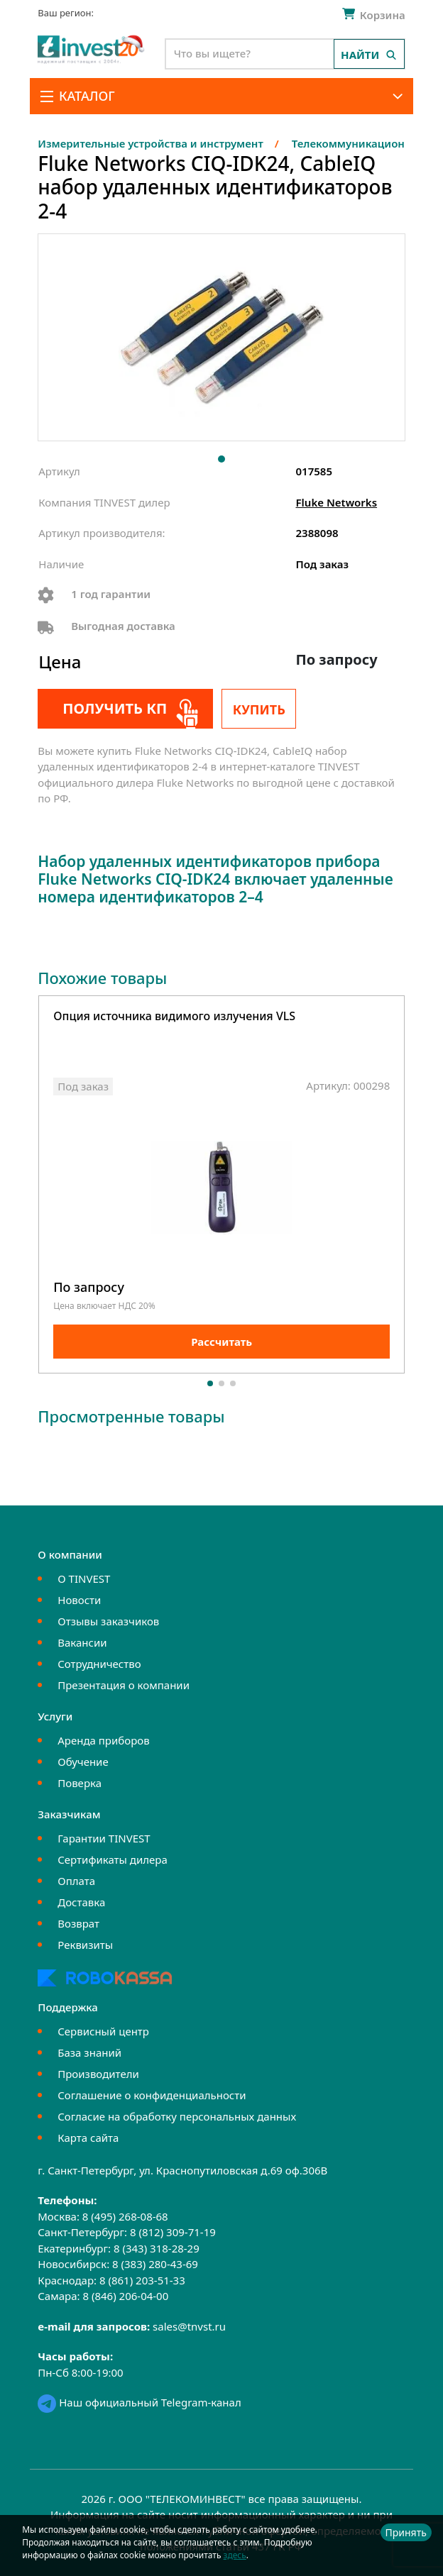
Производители (98, 2074)
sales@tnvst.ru (189, 2326)
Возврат (78, 1923)
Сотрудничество (99, 1664)
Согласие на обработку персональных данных (177, 2116)
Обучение (83, 1761)
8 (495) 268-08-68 (125, 2216)
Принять (406, 2532)
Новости (79, 1600)
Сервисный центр (103, 2031)
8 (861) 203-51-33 (142, 2280)
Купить (259, 709)
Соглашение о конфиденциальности (152, 2095)
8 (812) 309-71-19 (173, 2232)
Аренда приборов (103, 1740)
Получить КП (114, 708)
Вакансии (82, 1642)
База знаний (89, 2052)
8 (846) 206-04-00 (125, 2296)
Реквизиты (85, 1944)
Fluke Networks (337, 502)
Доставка (81, 1902)
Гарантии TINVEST (104, 1838)
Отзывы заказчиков (108, 1621)
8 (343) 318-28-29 (156, 2248)
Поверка (80, 1783)
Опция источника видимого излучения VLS (174, 1017)
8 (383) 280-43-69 (155, 2264)
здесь (235, 2555)
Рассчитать (221, 1341)
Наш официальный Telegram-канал (139, 2402)
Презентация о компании (124, 1685)
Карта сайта (88, 2137)
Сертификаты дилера (113, 1859)
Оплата (76, 1881)
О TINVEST (84, 1578)
